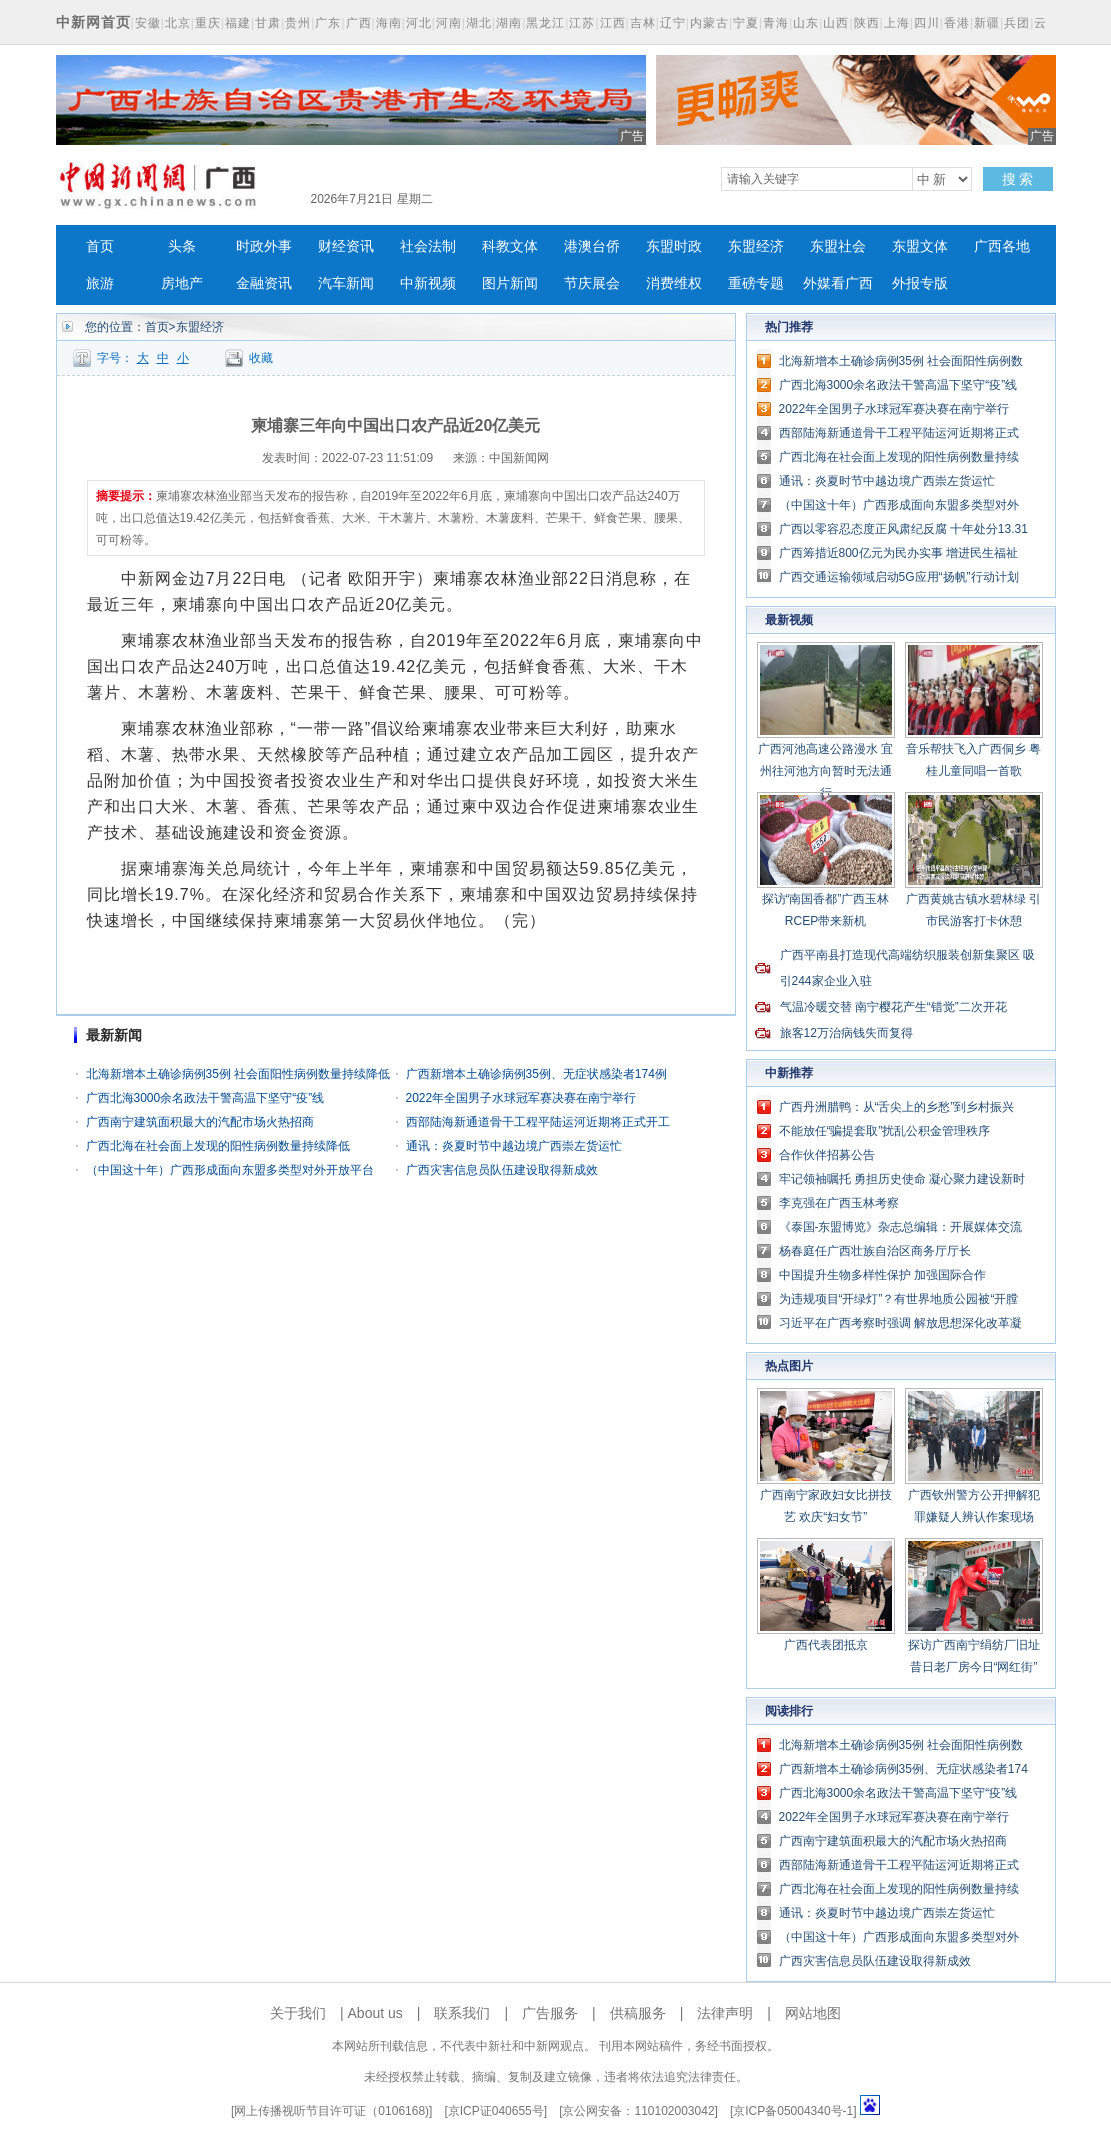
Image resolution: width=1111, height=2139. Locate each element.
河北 (419, 23)
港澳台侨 (592, 246)
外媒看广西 (838, 283)
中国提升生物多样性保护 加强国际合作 (882, 1275)
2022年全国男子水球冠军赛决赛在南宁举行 (521, 1098)
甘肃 (268, 23)
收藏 (261, 358)
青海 (776, 23)
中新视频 (428, 283)
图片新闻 (510, 283)
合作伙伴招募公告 (827, 1155)
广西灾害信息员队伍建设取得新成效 (502, 1170)
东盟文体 (920, 246)
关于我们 (298, 2013)
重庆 (208, 23)
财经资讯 (346, 246)
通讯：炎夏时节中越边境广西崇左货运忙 (514, 1146)
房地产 (182, 283)
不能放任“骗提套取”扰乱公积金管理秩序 (885, 1131)
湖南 (509, 23)
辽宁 (673, 23)
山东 (806, 23)
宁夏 (746, 23)
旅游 (100, 283)
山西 (836, 23)
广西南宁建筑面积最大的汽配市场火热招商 (200, 1122)
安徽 (148, 23)
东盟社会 (838, 246)
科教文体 (510, 246)
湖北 (479, 23)
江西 (613, 23)
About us (375, 2013)
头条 (182, 246)
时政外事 (264, 246)
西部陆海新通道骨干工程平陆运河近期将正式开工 (538, 1122)
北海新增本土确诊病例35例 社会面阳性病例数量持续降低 (238, 1074)
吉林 (643, 23)
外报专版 (920, 283)
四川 (927, 23)
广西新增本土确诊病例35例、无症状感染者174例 (536, 1074)
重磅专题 (756, 283)
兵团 (1017, 23)
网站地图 (813, 2013)
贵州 (298, 23)
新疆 (987, 23)
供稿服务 (638, 2013)
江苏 (582, 23)
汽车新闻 (346, 283)
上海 (897, 23)
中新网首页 (93, 22)
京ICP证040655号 (496, 2111)
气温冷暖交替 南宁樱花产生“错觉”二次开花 (893, 1007)
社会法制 (428, 246)
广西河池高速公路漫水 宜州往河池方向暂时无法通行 (825, 771)
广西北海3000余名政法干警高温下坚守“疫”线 (205, 1098)
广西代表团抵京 (826, 1645)
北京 (178, 23)
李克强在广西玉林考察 (839, 1203)
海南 (389, 23)
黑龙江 (545, 23)
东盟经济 (756, 246)
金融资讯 (264, 283)
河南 (449, 23)
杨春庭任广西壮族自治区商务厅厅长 (875, 1251)
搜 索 (1018, 179)
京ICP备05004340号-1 (793, 2111)
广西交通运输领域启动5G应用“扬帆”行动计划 (899, 577)
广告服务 (550, 2013)
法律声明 (725, 2013)
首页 (100, 246)
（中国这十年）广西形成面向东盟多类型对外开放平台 (230, 1170)
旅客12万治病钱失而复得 (846, 1033)
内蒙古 (709, 23)
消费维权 (674, 283)
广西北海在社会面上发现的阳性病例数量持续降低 (218, 1146)
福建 (238, 23)
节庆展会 (592, 283)
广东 (328, 23)
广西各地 (1002, 246)
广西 (359, 23)
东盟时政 (674, 246)
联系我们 (462, 2013)
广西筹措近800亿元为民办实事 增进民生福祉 (898, 553)
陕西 (867, 23)
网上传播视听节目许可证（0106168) (331, 2111)
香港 (957, 23)
